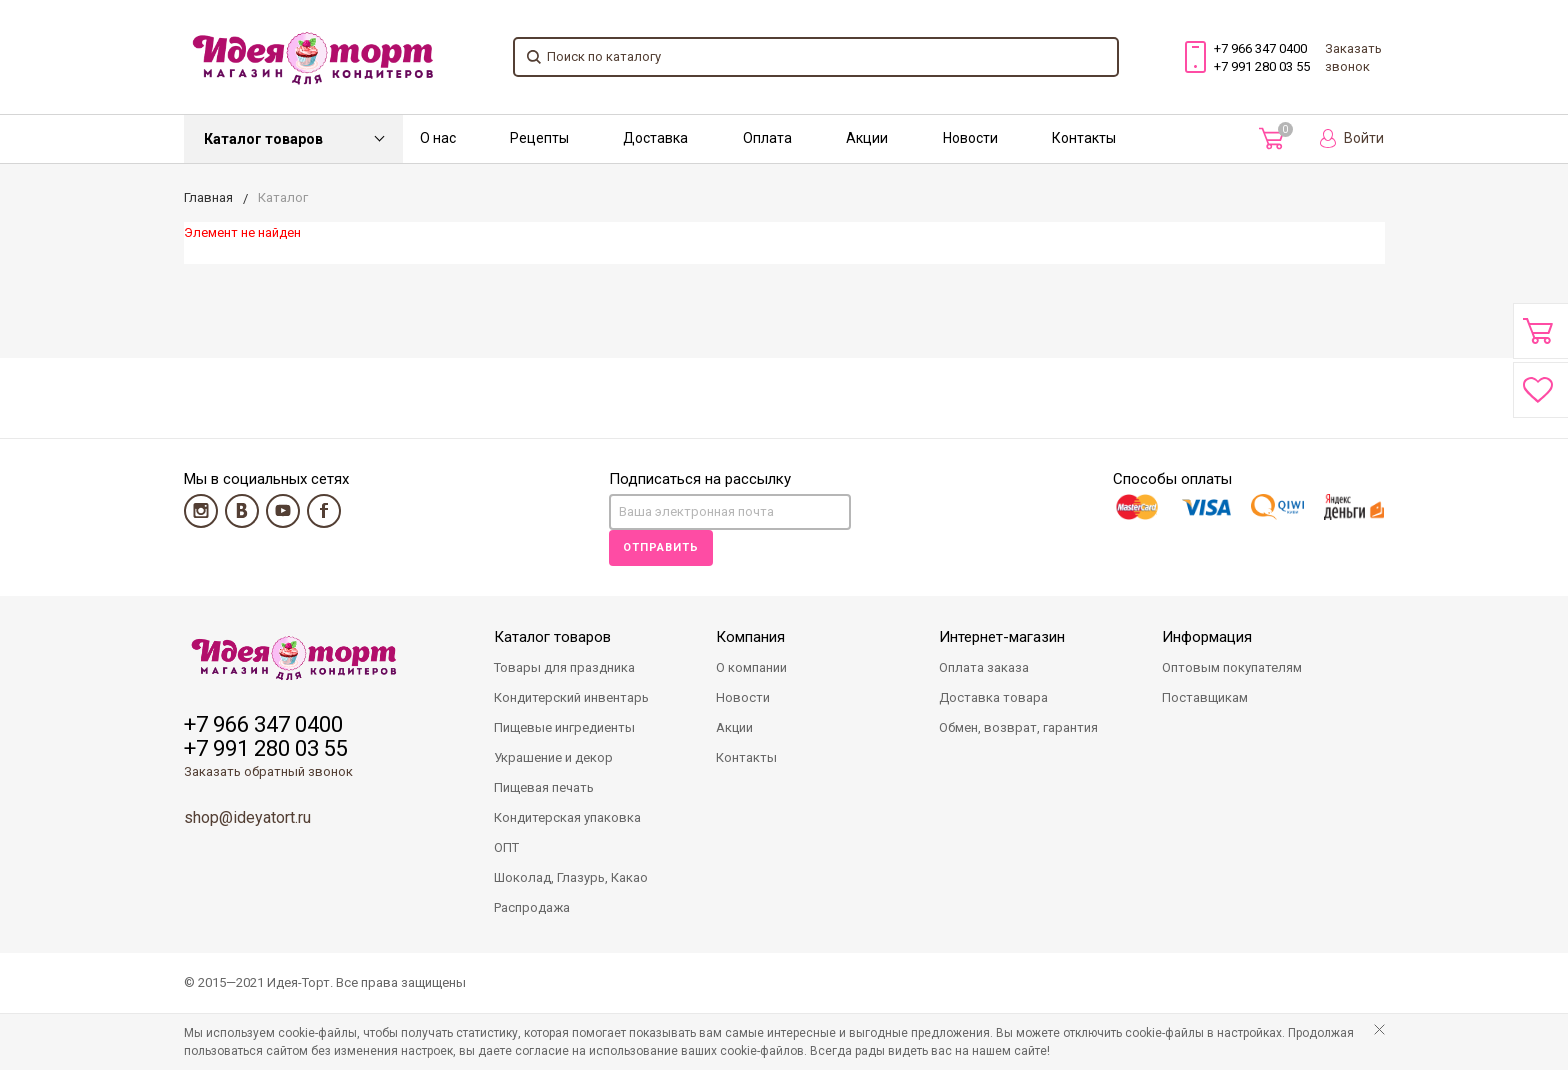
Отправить (661, 547)
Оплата (767, 138)
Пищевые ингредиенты (564, 727)
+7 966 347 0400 (1260, 48)
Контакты (1084, 138)
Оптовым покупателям (1232, 667)
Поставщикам (1205, 697)
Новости (970, 138)
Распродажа (532, 907)
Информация (1207, 637)
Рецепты (539, 138)
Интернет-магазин (1002, 637)
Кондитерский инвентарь (571, 697)
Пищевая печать (544, 787)
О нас (438, 138)
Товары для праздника (564, 667)
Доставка (655, 138)
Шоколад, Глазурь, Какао (571, 877)
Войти (1352, 138)
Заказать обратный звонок (268, 771)
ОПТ (506, 847)
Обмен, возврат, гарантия (1018, 727)
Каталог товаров (263, 139)
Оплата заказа (984, 667)
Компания (750, 637)
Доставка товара (993, 697)
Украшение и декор (553, 757)
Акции (867, 138)
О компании (751, 667)
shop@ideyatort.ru (247, 817)
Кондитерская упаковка (567, 817)
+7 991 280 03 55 (1262, 66)
